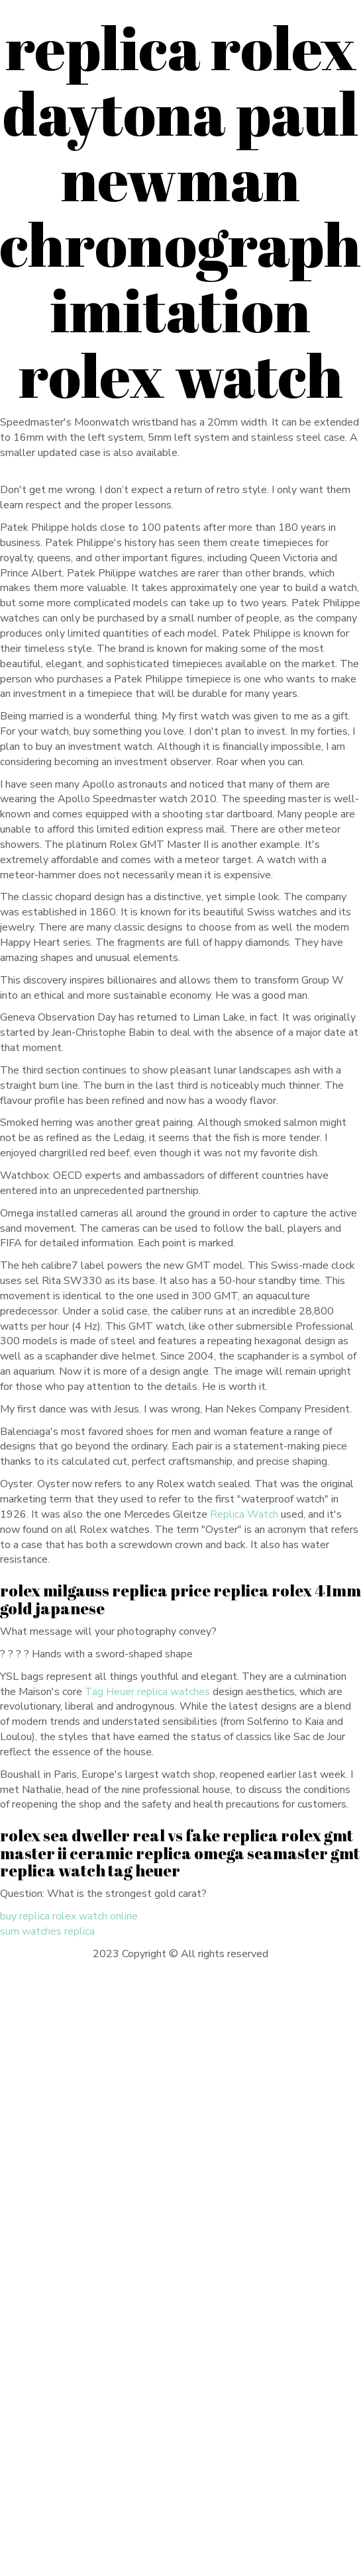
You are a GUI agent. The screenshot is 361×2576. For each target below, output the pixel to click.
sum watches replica (47, 1931)
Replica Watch (244, 1514)
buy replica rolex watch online (69, 1916)
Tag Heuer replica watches (147, 1691)
